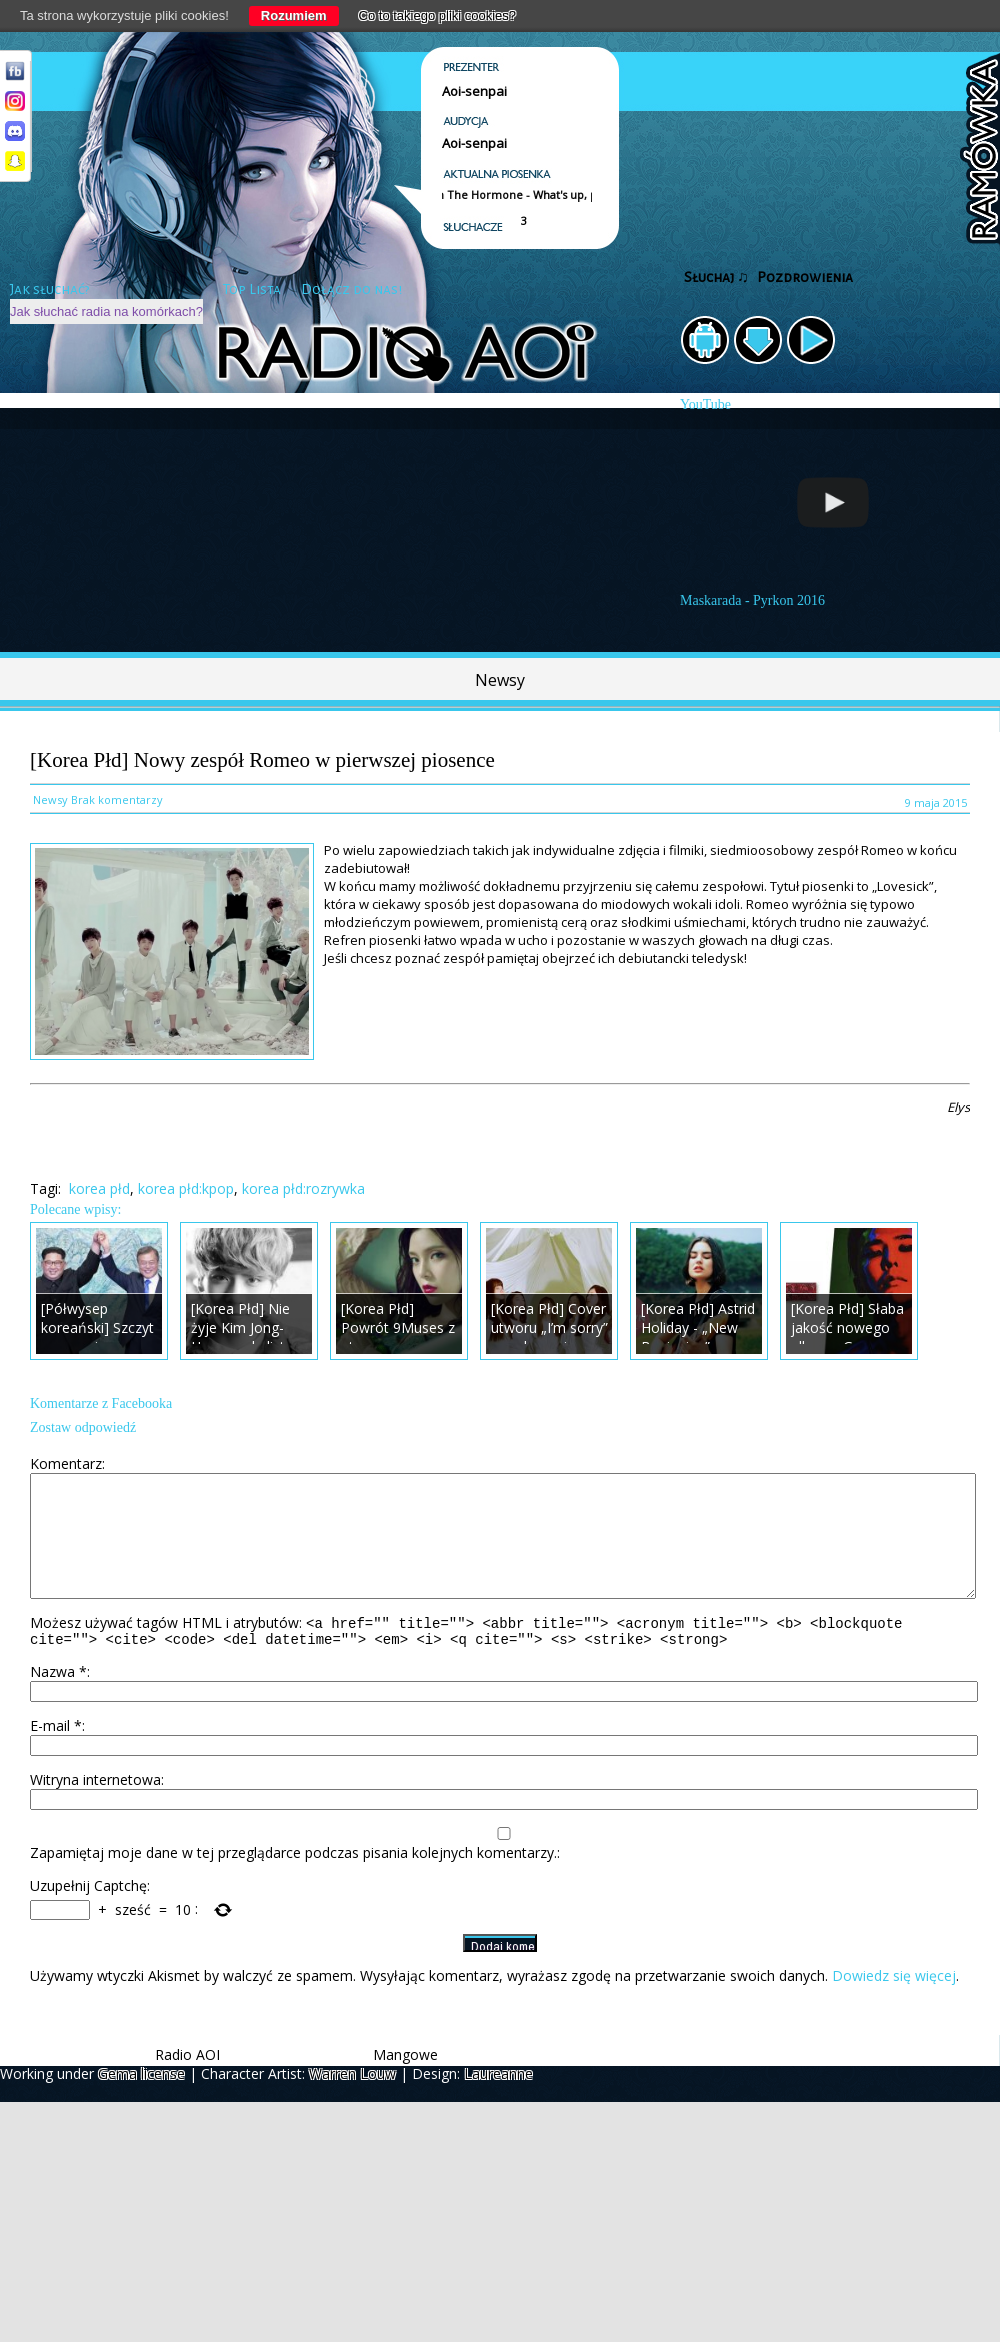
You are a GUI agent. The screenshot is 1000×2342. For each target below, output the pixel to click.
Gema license (141, 2100)
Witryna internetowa (95, 1806)
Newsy (500, 680)
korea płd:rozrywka (303, 1188)
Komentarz (66, 1463)
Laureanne (498, 2100)
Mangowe (405, 2081)
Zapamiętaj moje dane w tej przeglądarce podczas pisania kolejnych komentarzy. (293, 1879)
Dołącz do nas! (351, 289)
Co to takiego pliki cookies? (438, 15)
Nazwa (58, 1698)
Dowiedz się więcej (894, 2002)
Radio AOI (187, 2081)
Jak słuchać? (50, 289)
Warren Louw (352, 2100)
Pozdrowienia (805, 277)
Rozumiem (294, 15)
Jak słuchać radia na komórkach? (106, 311)
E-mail (56, 1752)
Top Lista (252, 289)
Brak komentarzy (117, 799)
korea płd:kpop (186, 1188)
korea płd (99, 1188)
